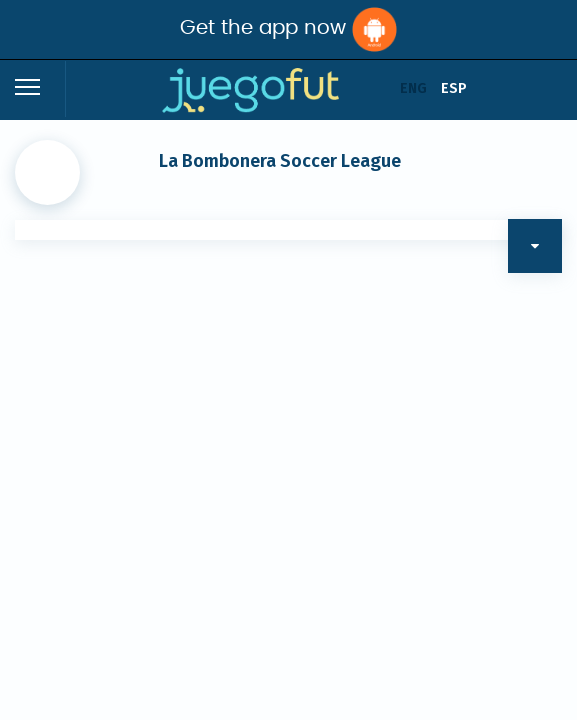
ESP (454, 88)
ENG (413, 88)
